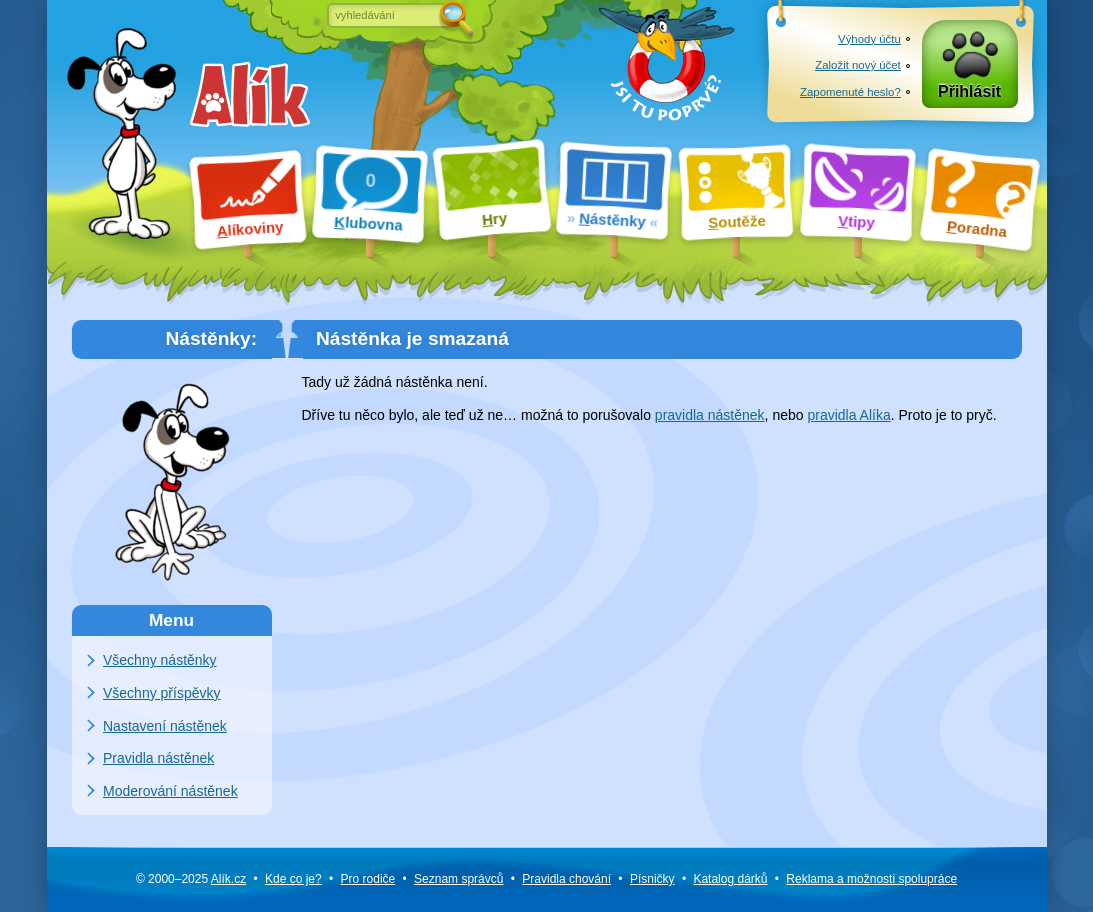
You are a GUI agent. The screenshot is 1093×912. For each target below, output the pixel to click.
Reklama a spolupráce (871, 879)
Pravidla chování (566, 879)
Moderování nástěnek (170, 791)
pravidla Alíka (848, 415)
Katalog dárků (730, 879)
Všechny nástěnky (160, 660)
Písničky (652, 879)
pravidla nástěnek (710, 415)
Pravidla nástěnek (158, 758)
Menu (171, 620)
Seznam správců (458, 879)
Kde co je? (293, 879)
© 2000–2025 (191, 879)
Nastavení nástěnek (165, 726)
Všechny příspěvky (162, 693)
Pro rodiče (368, 879)
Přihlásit (969, 91)
